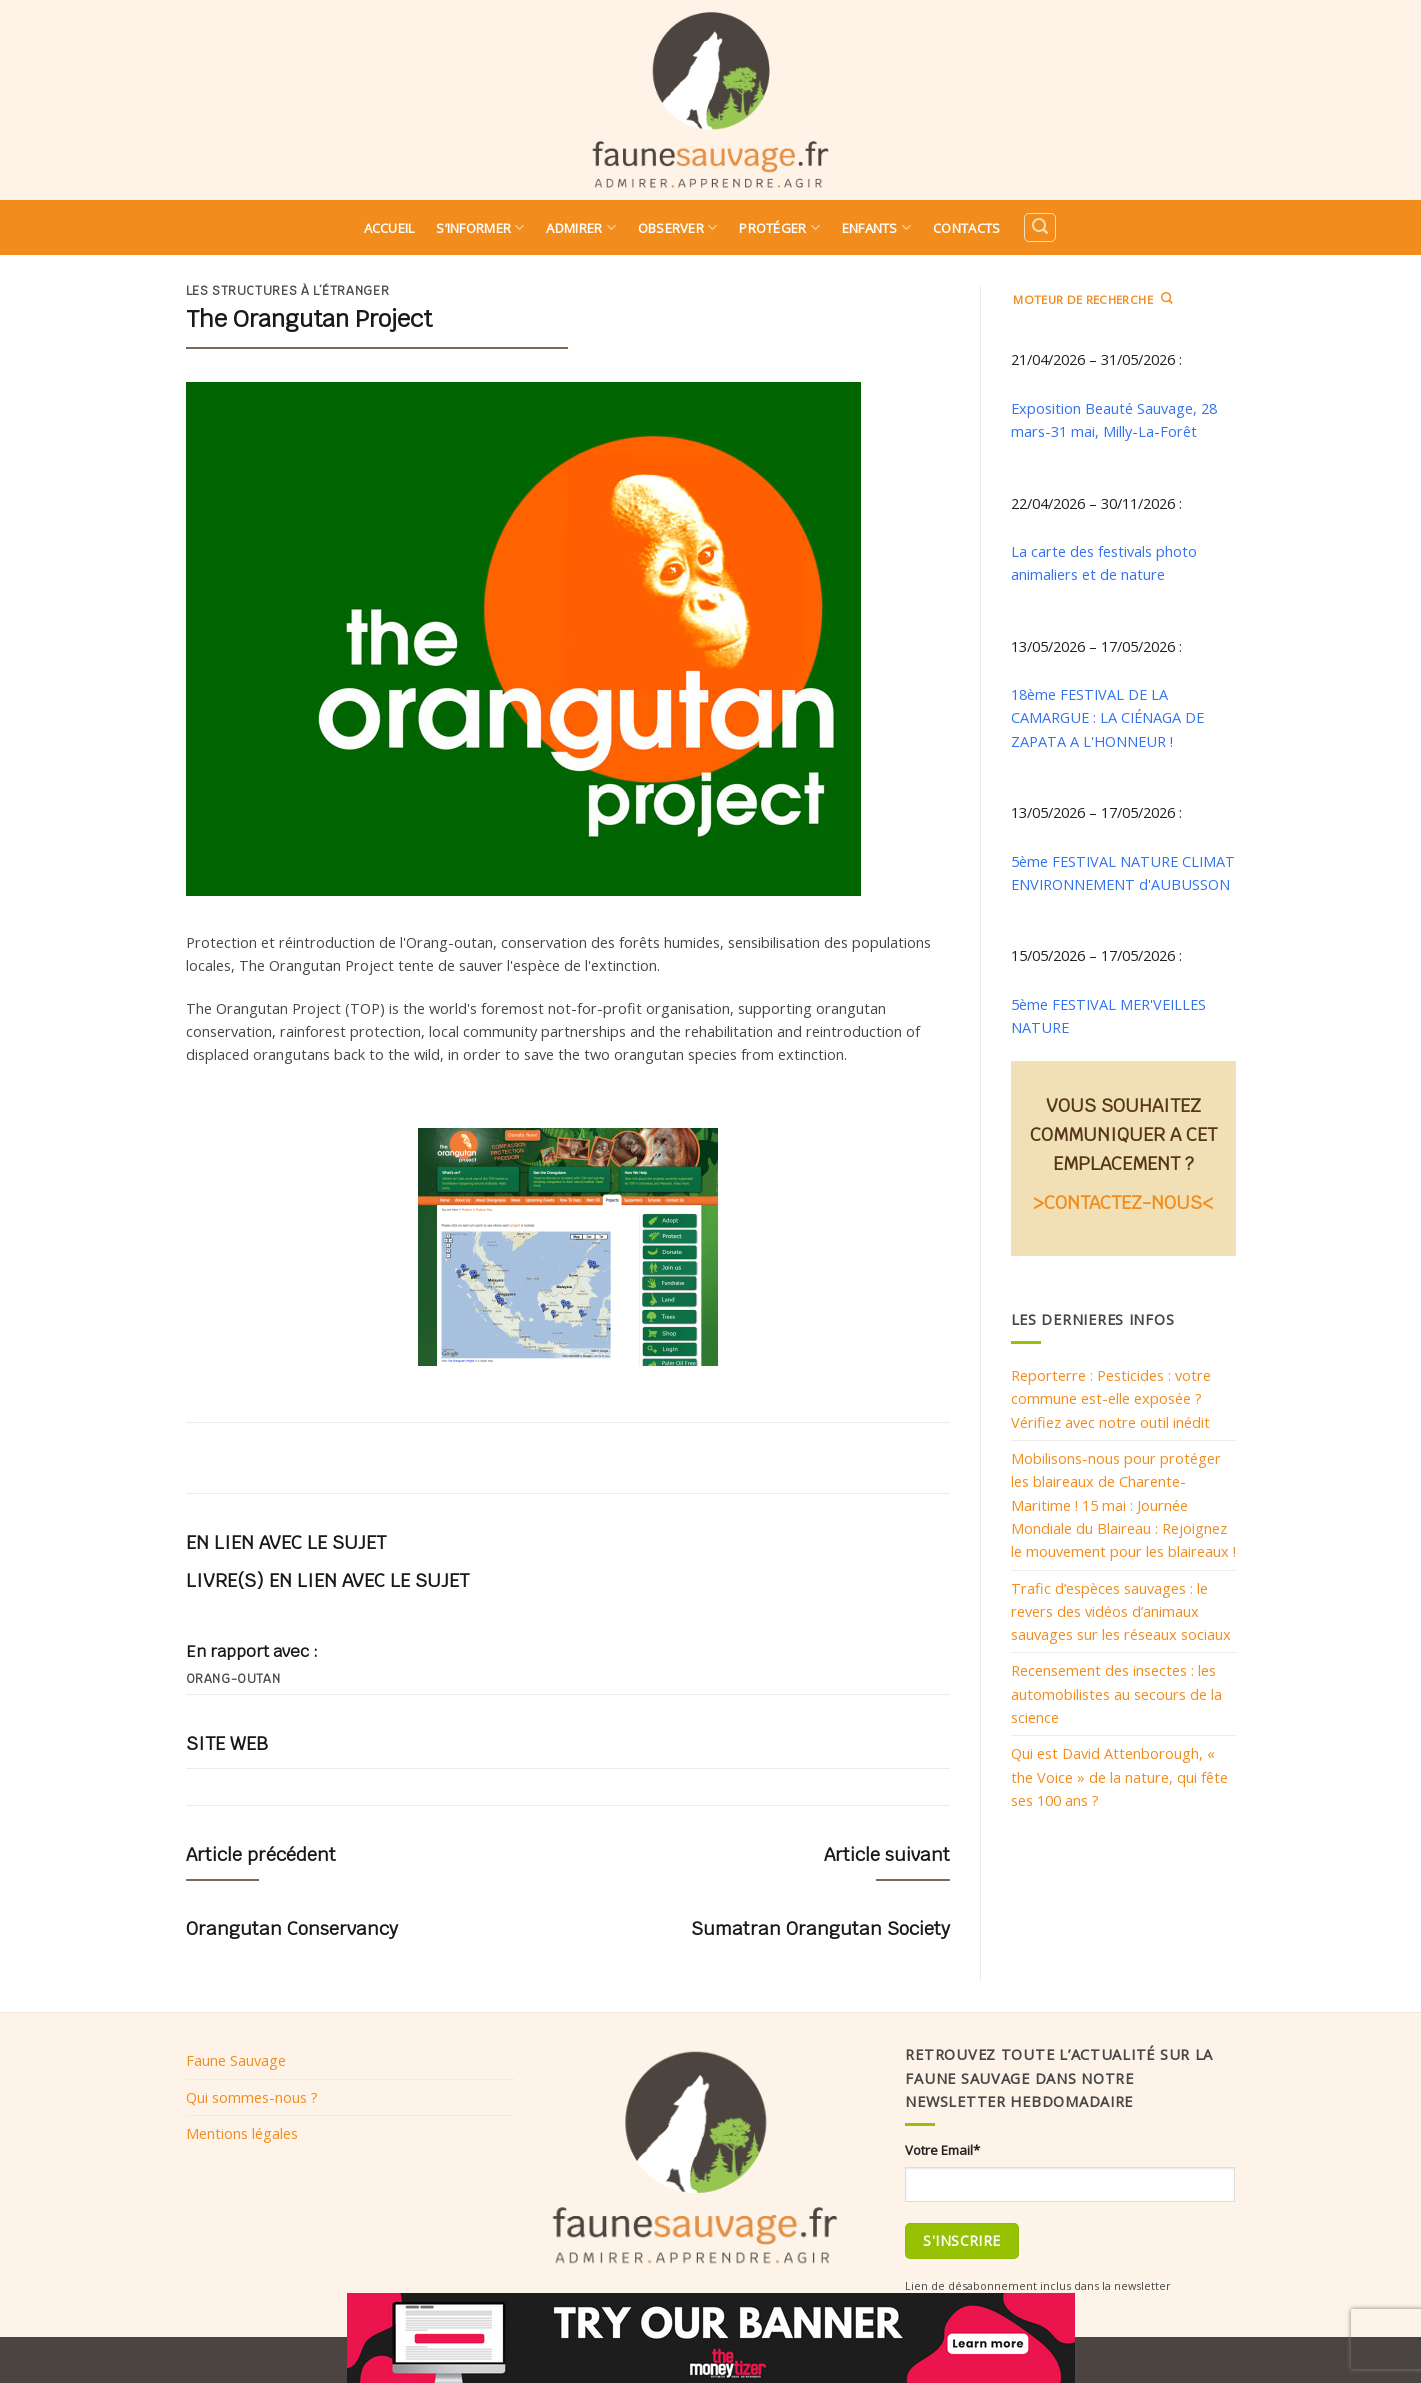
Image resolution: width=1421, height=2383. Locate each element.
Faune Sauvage (236, 2060)
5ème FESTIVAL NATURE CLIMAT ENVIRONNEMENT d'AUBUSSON (1123, 872)
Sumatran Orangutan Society (820, 1928)
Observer (678, 227)
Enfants (876, 227)
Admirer (580, 227)
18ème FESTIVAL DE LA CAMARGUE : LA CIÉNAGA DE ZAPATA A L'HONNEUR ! (1107, 717)
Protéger (779, 227)
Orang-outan (233, 1679)
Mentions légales (242, 2133)
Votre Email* (942, 2150)
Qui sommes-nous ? (252, 2097)
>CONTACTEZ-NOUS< (1123, 1202)
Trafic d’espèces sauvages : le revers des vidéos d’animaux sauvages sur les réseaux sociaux (1121, 1611)
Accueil (389, 228)
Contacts (966, 228)
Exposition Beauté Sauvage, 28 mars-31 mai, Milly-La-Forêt (1114, 419)
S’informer (480, 227)
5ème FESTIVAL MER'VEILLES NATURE (1108, 1015)
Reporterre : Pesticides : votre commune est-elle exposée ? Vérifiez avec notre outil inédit (1111, 1398)
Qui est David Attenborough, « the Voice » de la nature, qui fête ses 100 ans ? (1119, 1776)
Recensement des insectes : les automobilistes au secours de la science (1116, 1693)
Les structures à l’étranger (288, 291)
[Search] (1040, 227)
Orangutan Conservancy (292, 1928)
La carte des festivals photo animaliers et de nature (1104, 562)
